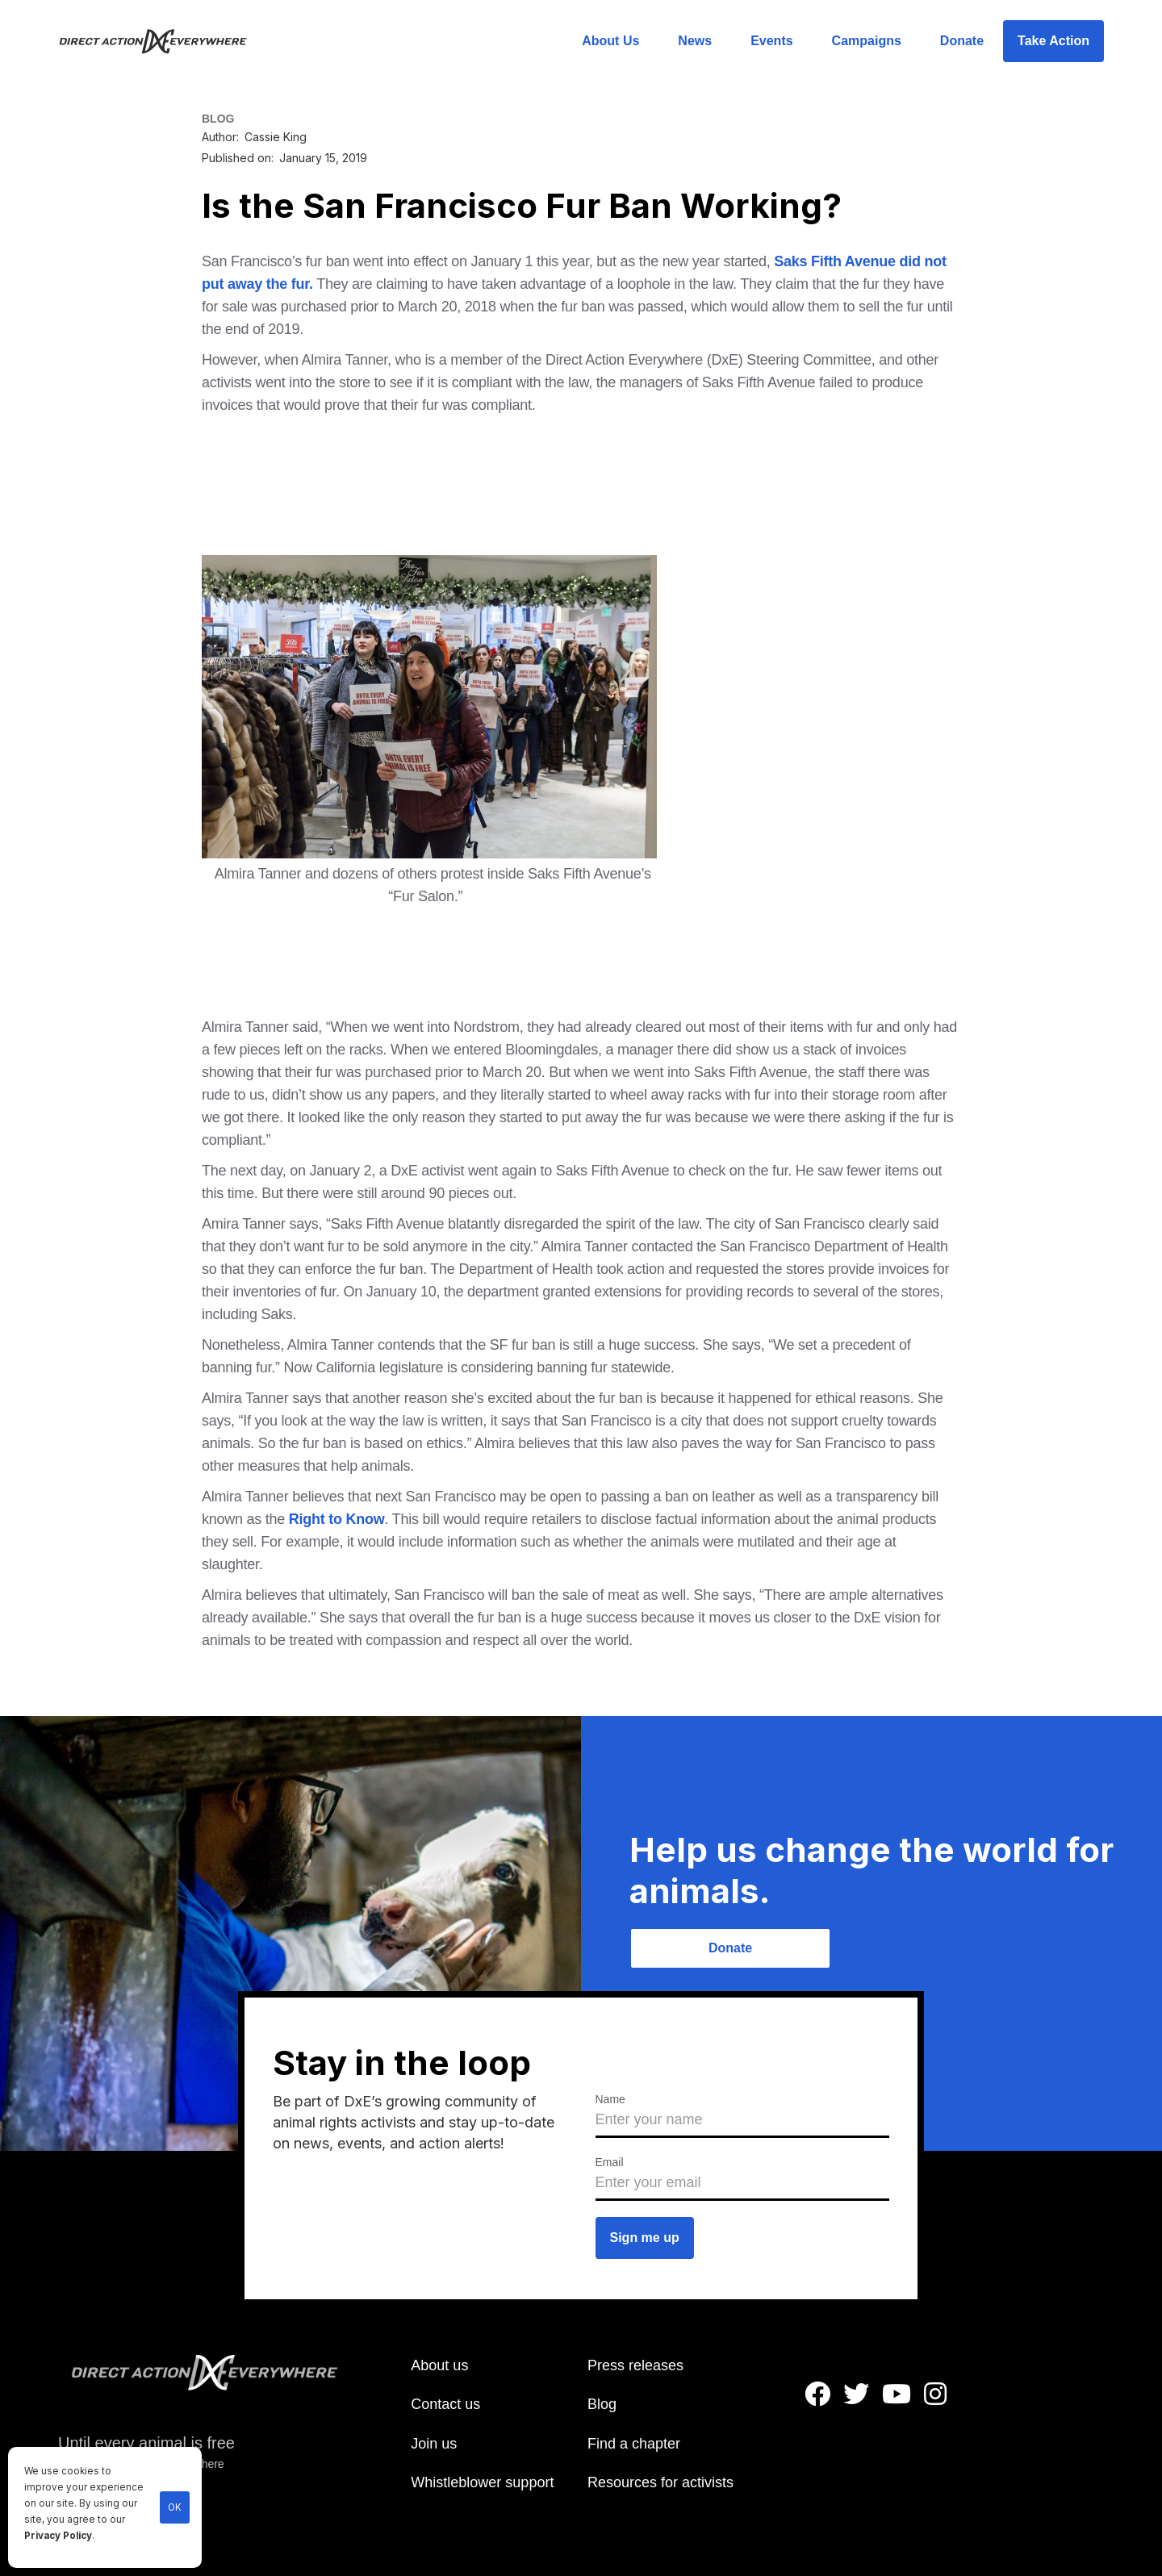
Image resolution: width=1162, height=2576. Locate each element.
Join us (434, 2444)
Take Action (1053, 41)
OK (175, 2507)
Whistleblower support (482, 2482)
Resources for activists (660, 2482)
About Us (610, 41)
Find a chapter (633, 2444)
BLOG (218, 118)
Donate (962, 41)
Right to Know (334, 1519)
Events (771, 41)
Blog (602, 2404)
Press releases (635, 2365)
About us (439, 2365)
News (695, 41)
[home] (162, 41)
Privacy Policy (58, 2535)
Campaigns (866, 41)
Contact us (445, 2404)
